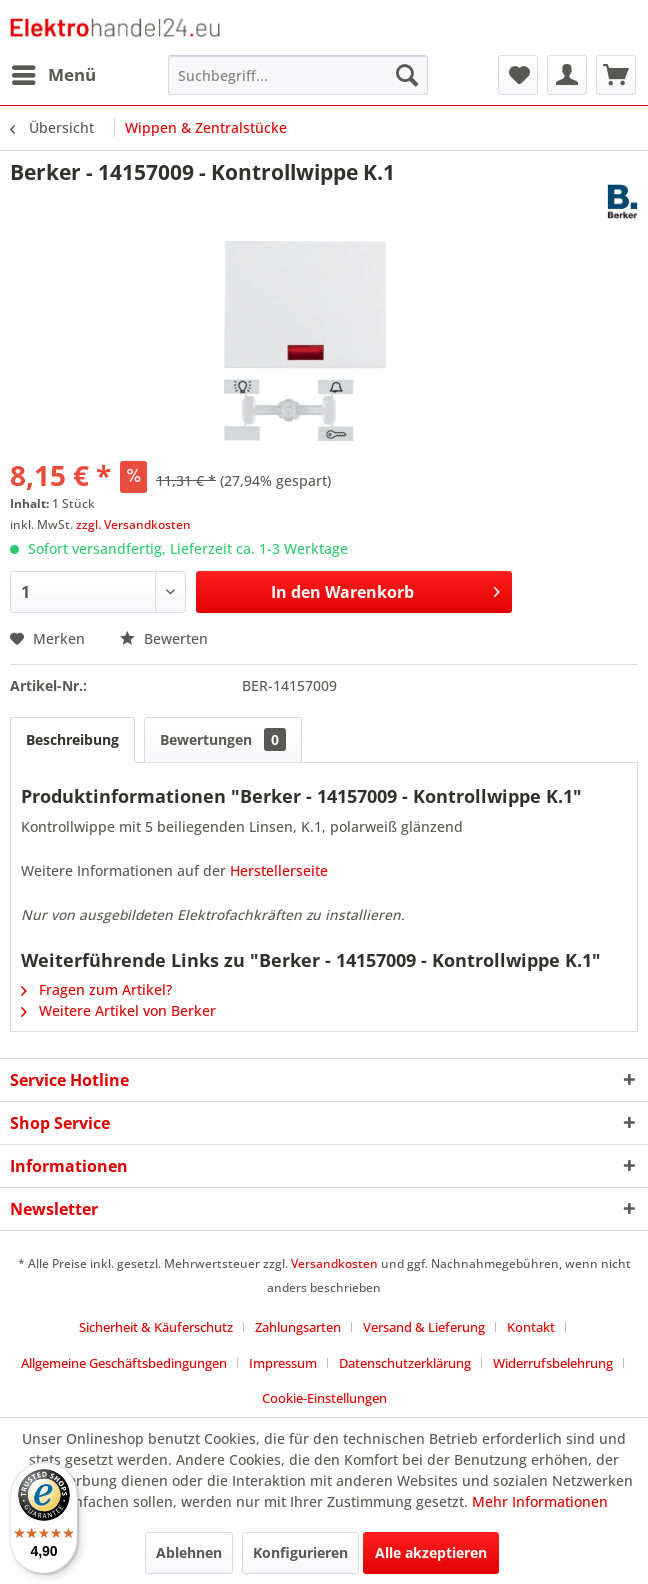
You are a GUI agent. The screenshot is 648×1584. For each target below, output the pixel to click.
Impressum (283, 1363)
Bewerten (164, 638)
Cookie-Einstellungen (324, 1398)
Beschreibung (72, 739)
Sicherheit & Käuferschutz (156, 1327)
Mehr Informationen (540, 1501)
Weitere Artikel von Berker (118, 1010)
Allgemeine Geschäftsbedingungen (124, 1363)
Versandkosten (334, 1263)
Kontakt (531, 1327)
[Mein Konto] (567, 75)
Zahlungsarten (298, 1327)
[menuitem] (53, 75)
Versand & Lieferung (424, 1327)
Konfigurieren (300, 1552)
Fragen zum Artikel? (96, 989)
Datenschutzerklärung (405, 1363)
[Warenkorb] (616, 75)
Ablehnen (189, 1552)
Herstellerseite (279, 870)
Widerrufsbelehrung (553, 1363)
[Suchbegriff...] (297, 75)
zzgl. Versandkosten (133, 524)
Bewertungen (223, 739)
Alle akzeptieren (431, 1552)
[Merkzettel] (518, 75)
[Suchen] (407, 75)
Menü (54, 72)
